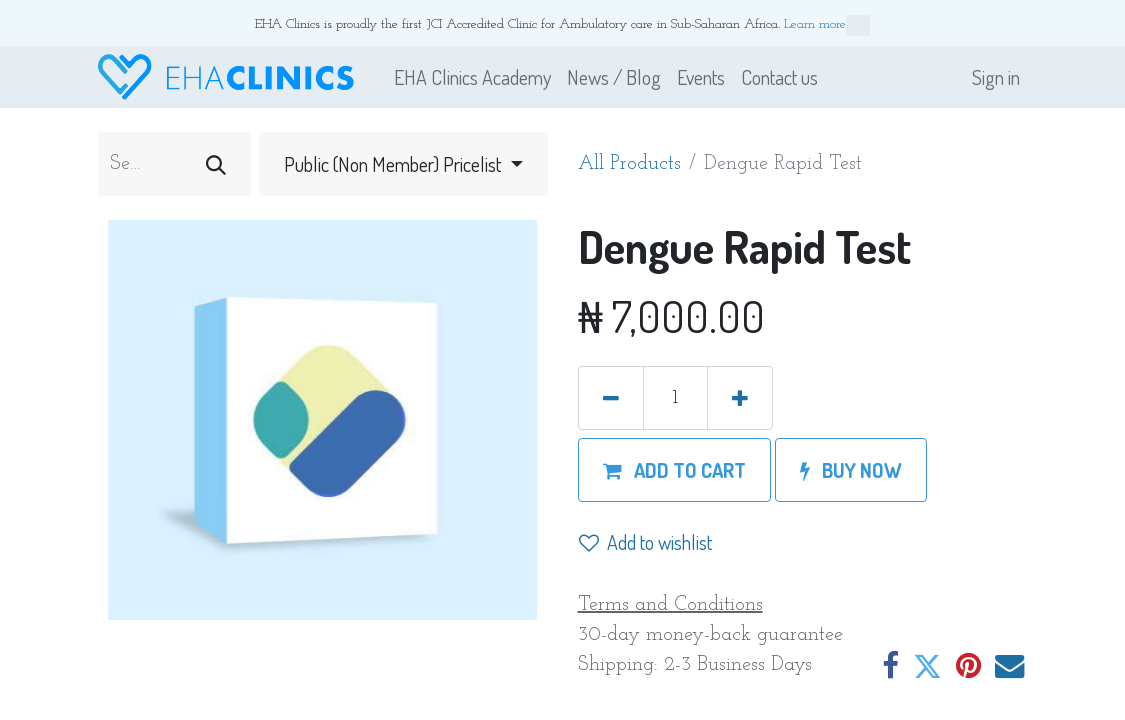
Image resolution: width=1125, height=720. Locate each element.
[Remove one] (611, 398)
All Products (629, 164)
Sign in (996, 77)
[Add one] (740, 398)
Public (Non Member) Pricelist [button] (394, 164)
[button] (674, 470)
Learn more (827, 25)
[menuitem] (472, 77)
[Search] (216, 164)
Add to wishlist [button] (645, 542)
